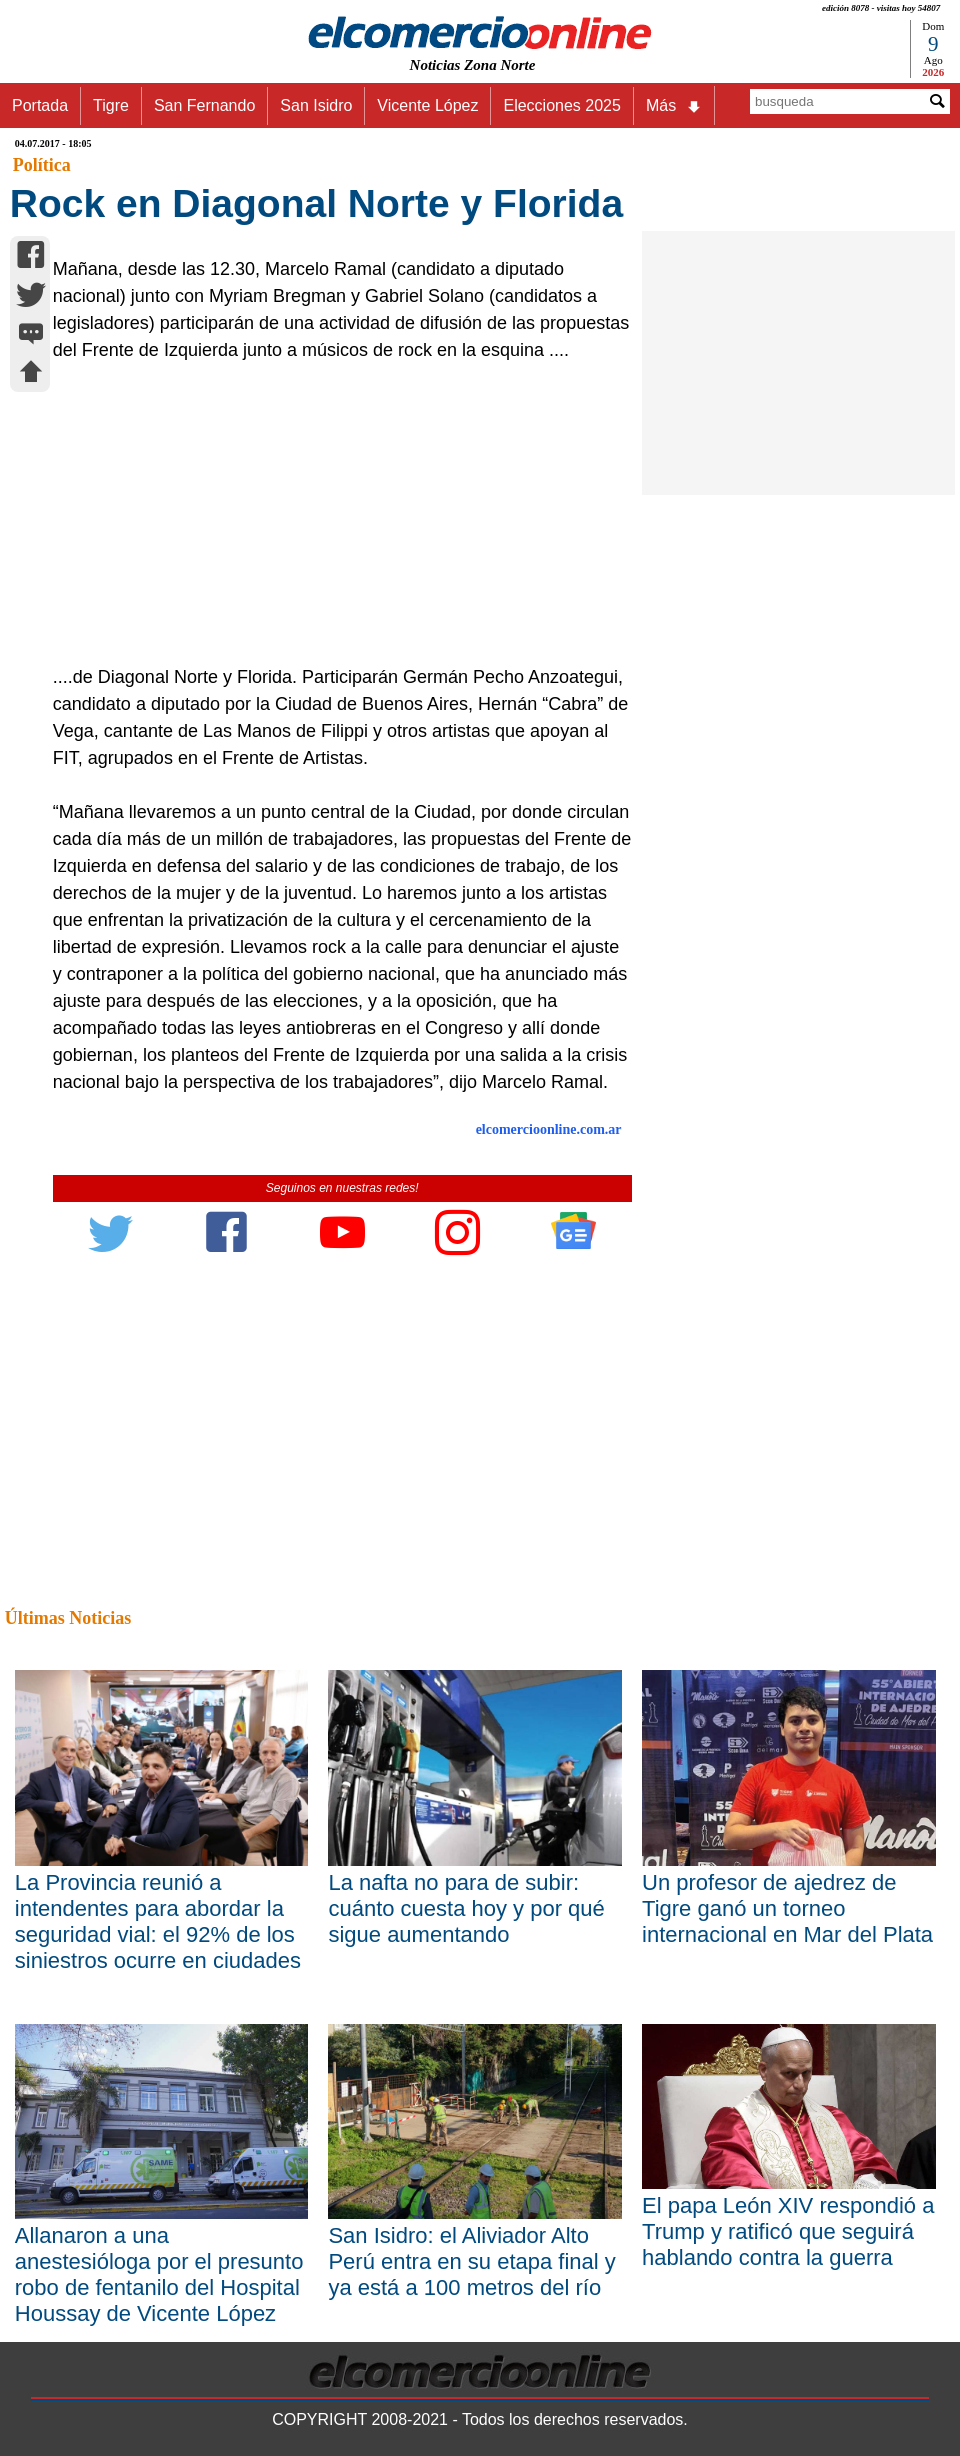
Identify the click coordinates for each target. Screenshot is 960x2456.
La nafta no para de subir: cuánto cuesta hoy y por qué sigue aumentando (466, 1908)
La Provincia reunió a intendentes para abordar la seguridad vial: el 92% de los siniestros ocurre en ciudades (158, 1921)
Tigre (111, 105)
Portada (40, 105)
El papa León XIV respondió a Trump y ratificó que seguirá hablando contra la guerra (788, 2231)
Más (674, 106)
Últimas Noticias (68, 1618)
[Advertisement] (333, 514)
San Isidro (316, 105)
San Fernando (204, 105)
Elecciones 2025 (561, 105)
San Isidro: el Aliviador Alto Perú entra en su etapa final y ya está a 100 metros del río (471, 2261)
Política (42, 165)
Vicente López (427, 105)
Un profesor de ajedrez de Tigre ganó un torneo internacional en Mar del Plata (787, 1908)
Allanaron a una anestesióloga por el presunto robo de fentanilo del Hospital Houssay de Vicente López (159, 2274)
